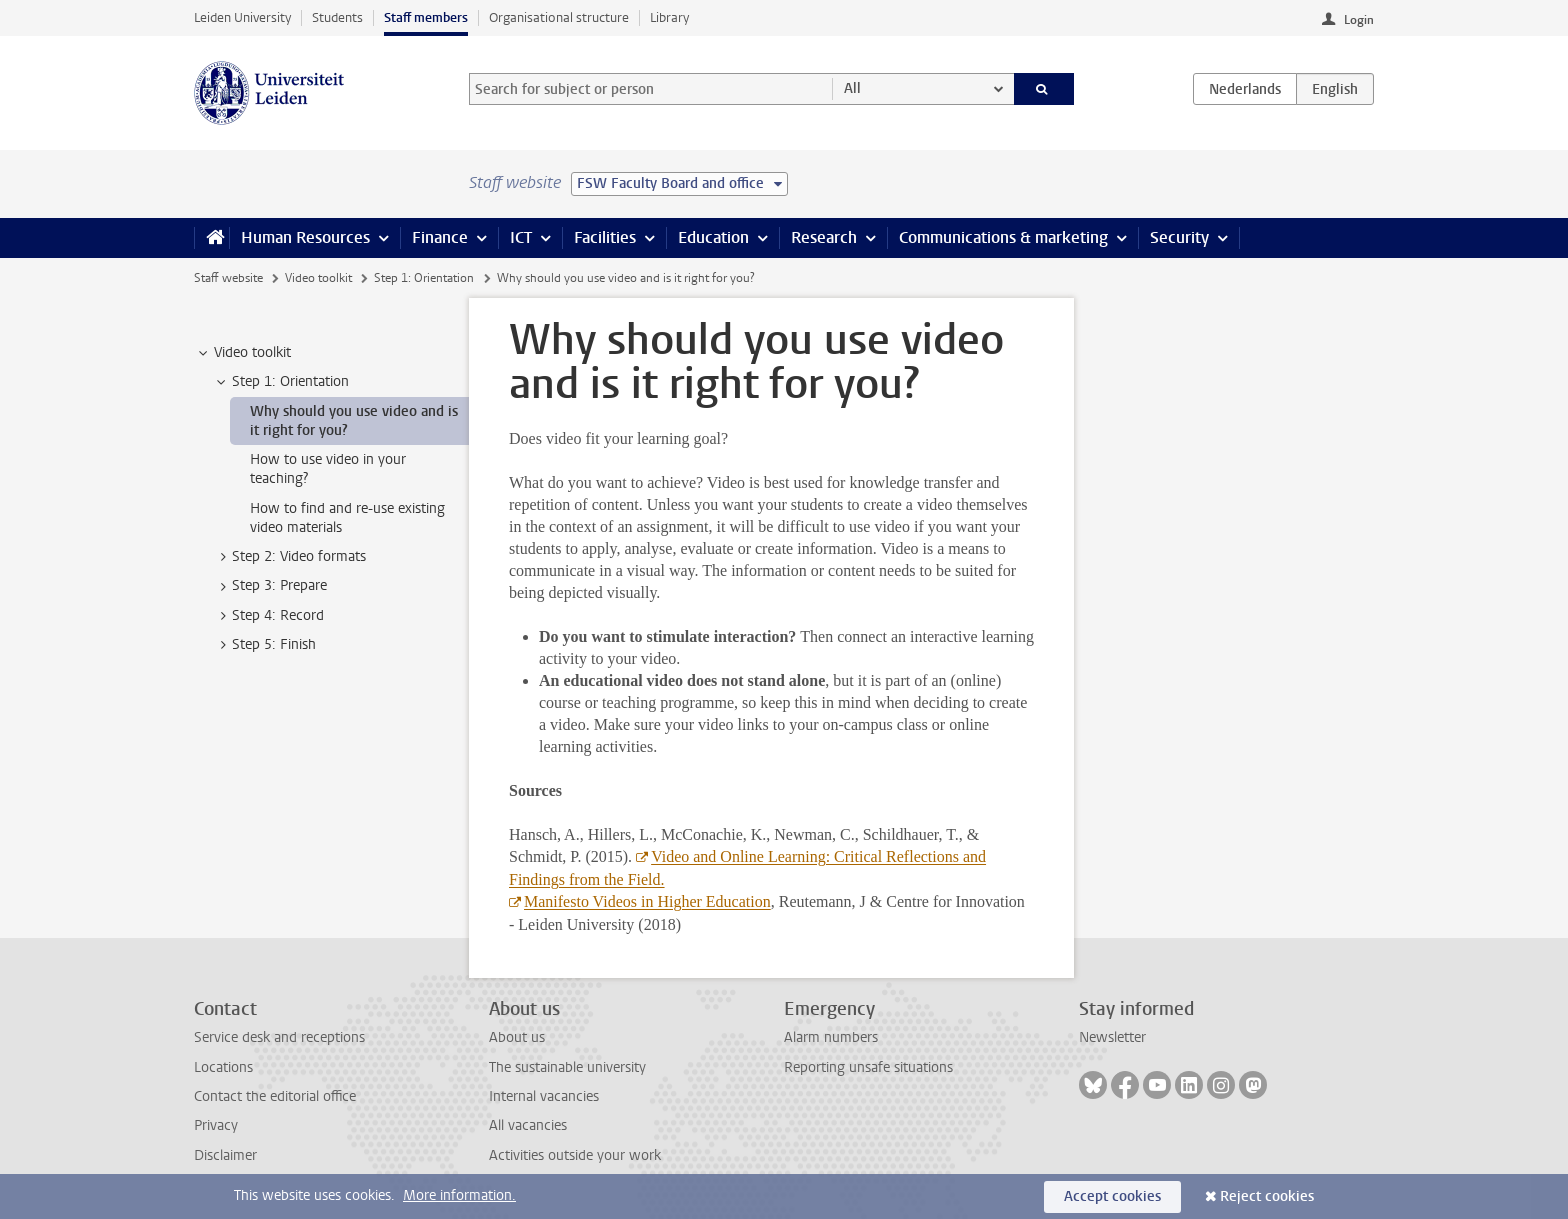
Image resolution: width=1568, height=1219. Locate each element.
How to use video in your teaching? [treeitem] (328, 469)
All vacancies (528, 1125)
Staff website (228, 278)
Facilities (605, 237)
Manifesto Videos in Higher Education (647, 901)
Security (1179, 237)
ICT (521, 237)
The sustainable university (567, 1067)
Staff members (426, 17)
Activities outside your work (575, 1155)
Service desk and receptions (279, 1037)
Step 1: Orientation (424, 278)
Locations (223, 1067)
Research (824, 237)
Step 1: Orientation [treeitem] (281, 382)
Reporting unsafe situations (868, 1067)
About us (517, 1037)
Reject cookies (1267, 1196)
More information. (459, 1195)
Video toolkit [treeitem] (243, 353)
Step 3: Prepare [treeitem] (270, 586)
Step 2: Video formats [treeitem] (289, 557)
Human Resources (305, 237)
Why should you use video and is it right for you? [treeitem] (354, 421)
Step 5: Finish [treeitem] (264, 645)
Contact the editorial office (275, 1096)
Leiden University (242, 17)
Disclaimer (225, 1155)
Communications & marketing (1003, 237)
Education (713, 237)
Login (1359, 20)
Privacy (216, 1125)
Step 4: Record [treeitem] (268, 616)
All (852, 88)
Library (669, 17)
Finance (440, 237)
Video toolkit (318, 278)
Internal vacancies (544, 1096)
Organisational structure (559, 17)
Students (337, 17)
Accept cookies (1112, 1196)
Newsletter (1112, 1037)
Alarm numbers (831, 1037)
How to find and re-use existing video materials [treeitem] (347, 518)
